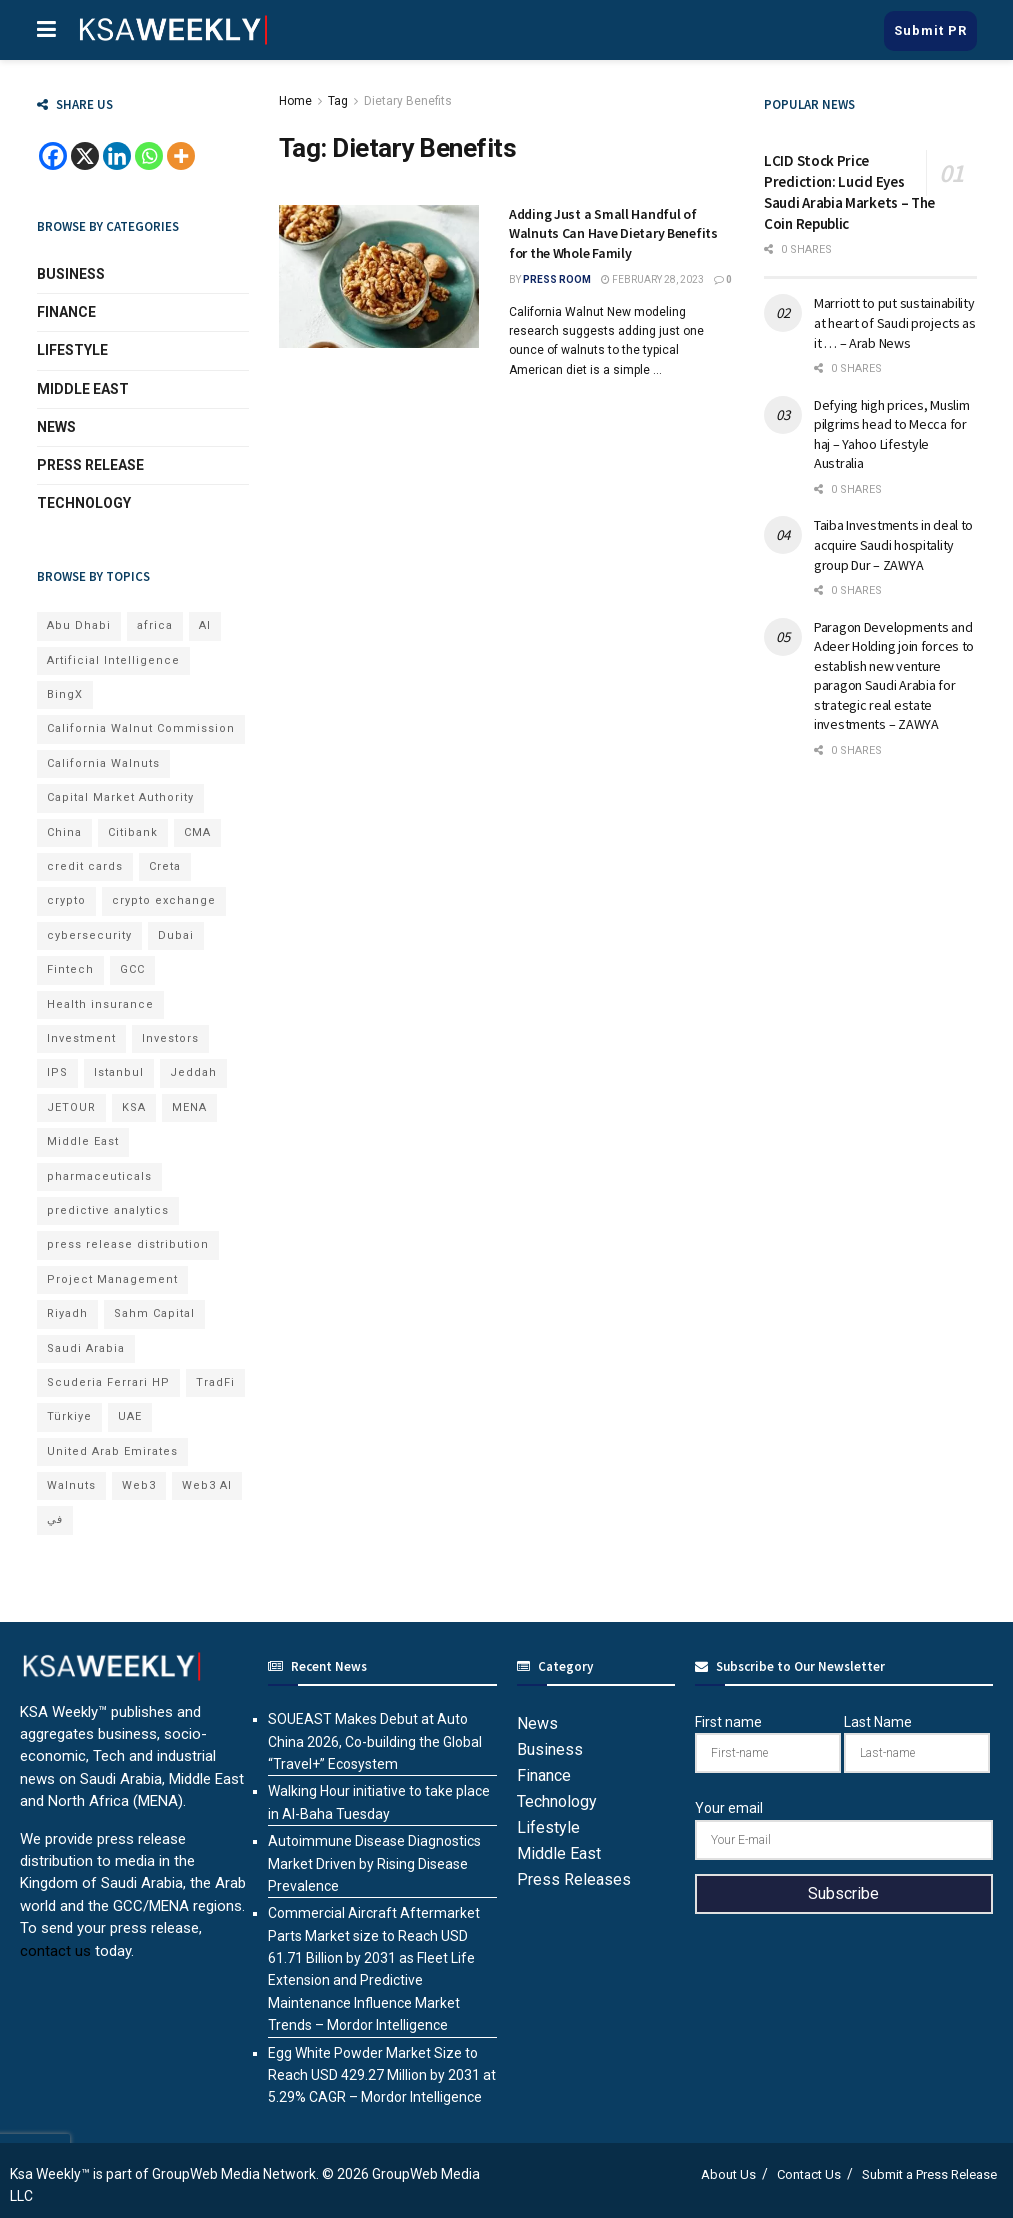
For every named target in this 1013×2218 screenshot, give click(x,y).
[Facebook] (53, 156)
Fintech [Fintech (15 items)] (70, 969)
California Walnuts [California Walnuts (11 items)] (103, 763)
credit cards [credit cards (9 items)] (85, 866)
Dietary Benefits (408, 101)
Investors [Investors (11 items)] (170, 1038)
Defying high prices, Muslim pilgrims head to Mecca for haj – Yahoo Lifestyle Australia (891, 434)
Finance (66, 312)
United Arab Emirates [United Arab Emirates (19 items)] (112, 1451)
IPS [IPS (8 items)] (57, 1072)
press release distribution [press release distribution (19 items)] (128, 1244)
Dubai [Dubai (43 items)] (176, 935)
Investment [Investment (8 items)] (81, 1038)
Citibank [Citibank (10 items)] (133, 832)
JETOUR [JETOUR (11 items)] (71, 1107)
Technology (84, 503)
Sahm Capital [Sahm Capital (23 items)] (154, 1313)
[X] (85, 156)
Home (295, 101)
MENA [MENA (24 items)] (189, 1107)
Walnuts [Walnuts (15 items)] (71, 1485)
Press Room (557, 279)
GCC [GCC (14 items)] (132, 969)
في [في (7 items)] (55, 1519)
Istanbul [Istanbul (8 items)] (119, 1072)
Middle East (83, 389)
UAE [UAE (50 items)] (130, 1416)
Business (71, 274)
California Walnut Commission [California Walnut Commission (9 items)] (141, 728)
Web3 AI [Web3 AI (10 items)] (207, 1485)
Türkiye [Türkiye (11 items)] (69, 1416)
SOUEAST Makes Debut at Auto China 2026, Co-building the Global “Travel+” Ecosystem (375, 1741)
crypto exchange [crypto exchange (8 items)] (164, 900)
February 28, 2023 (652, 279)
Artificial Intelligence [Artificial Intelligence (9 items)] (113, 660)
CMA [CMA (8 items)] (197, 832)
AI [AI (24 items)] (205, 625)
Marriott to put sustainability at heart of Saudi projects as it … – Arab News (895, 322)
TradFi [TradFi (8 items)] (215, 1382)
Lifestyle (72, 350)
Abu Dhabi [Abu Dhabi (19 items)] (79, 625)
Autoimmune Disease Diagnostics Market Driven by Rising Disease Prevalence (374, 1863)
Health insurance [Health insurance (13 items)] (100, 1004)
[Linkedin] (117, 156)
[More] (181, 156)
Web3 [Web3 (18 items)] (139, 1485)
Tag (338, 101)
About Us (728, 2174)
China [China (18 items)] (64, 832)
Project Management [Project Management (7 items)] (112, 1279)
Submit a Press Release (929, 2174)
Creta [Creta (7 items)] (165, 866)
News (56, 427)
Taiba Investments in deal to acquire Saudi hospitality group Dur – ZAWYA (893, 544)
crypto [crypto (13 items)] (66, 900)
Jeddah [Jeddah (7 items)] (193, 1072)
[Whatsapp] (149, 156)
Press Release (90, 465)
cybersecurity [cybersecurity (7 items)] (89, 935)
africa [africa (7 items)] (155, 625)
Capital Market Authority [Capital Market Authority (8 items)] (120, 797)
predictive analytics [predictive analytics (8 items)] (108, 1210)
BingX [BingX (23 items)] (65, 694)
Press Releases (574, 1879)
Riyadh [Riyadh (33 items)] (67, 1313)
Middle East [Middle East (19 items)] (83, 1141)
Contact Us (809, 2174)
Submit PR (930, 30)
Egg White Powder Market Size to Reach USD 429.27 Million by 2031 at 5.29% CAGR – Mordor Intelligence (382, 2075)
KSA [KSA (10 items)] (134, 1107)
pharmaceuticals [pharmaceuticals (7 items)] (99, 1176)
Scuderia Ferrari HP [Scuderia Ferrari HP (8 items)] (108, 1382)
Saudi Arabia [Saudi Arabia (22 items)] (86, 1348)
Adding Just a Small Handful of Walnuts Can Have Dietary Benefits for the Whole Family (613, 233)
